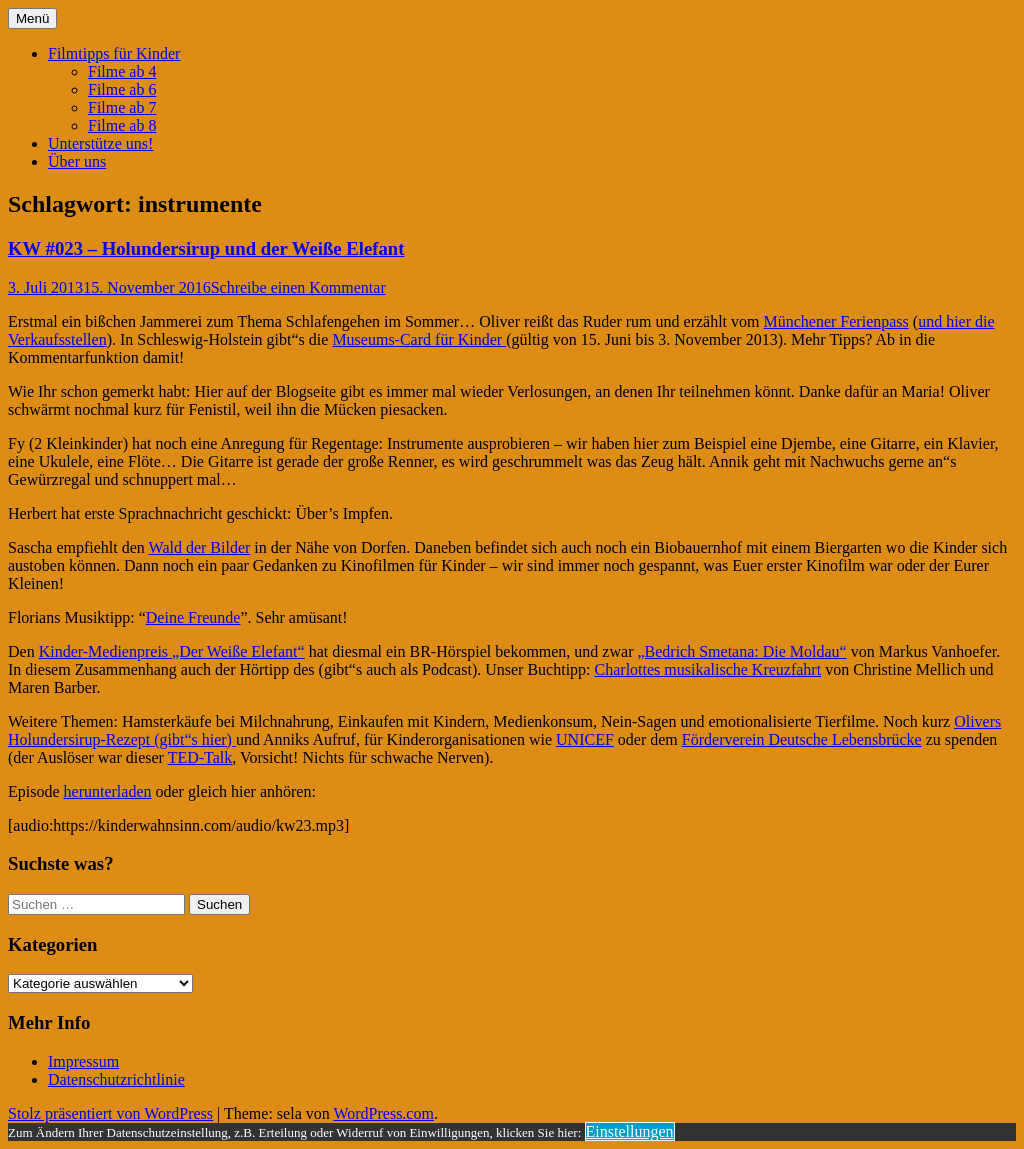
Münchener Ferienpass (836, 321)
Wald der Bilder (200, 547)
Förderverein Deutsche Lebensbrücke (802, 739)
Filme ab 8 (122, 125)
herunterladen (108, 791)
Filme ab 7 (122, 107)
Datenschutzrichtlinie (116, 1079)
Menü (32, 18)
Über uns (77, 161)
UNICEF (585, 739)
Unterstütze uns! (100, 143)
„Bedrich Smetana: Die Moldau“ (741, 651)
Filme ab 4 (122, 71)
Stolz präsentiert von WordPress (110, 1113)
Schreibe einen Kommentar (298, 287)
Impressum (83, 1061)
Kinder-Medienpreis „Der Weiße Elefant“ (172, 651)
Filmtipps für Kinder (114, 53)
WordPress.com (383, 1113)
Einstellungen (630, 1131)
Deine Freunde (193, 617)
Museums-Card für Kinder (419, 339)
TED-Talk (200, 757)
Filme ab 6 (122, 89)
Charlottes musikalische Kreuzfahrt (708, 669)
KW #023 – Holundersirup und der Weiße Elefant (206, 248)
